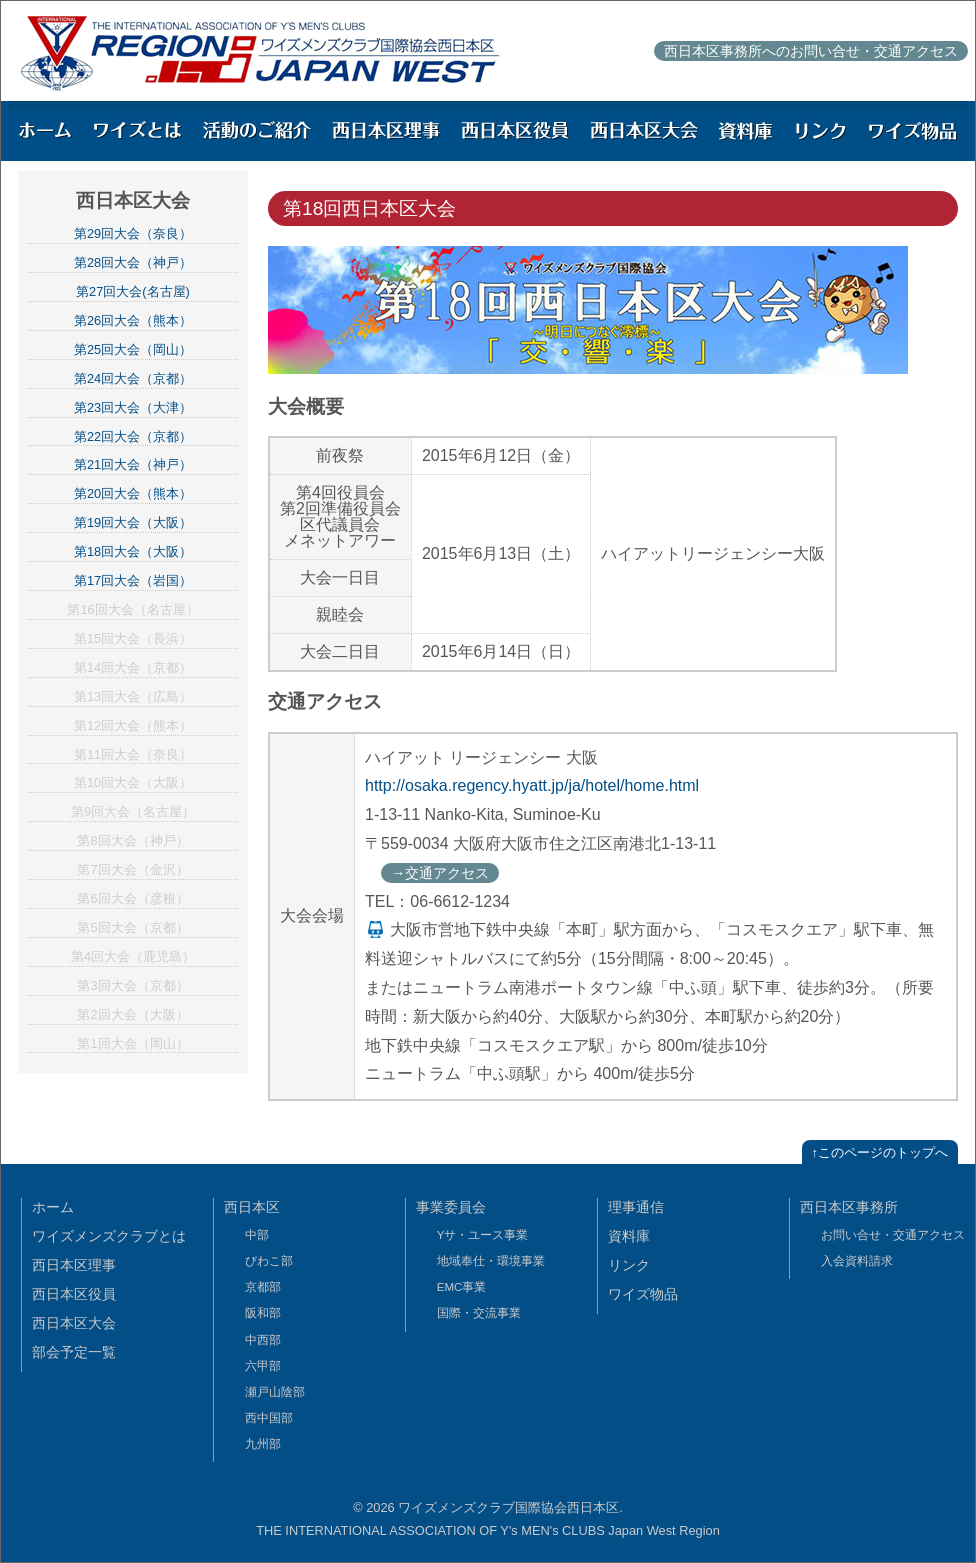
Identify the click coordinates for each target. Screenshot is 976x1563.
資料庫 (629, 1236)
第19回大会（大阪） (133, 522)
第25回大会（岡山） (133, 349)
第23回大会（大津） (133, 407)
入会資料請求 (857, 1261)
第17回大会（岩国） (133, 580)
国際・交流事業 (479, 1313)
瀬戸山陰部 (275, 1392)
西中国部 (269, 1418)
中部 (257, 1235)
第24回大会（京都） (133, 378)
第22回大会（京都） (133, 436)
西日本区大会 (74, 1323)
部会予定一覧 (74, 1352)
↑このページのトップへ (880, 1152)
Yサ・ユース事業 (483, 1235)
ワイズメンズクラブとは (109, 1236)
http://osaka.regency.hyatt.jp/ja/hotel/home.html (532, 785)
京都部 (263, 1287)
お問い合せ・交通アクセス (893, 1235)
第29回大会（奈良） (133, 233)
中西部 (263, 1340)
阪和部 (263, 1313)
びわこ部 (269, 1261)
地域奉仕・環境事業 (491, 1261)
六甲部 (263, 1366)
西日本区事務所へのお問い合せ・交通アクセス (811, 51)
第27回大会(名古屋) (133, 291)
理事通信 (636, 1207)
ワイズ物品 (643, 1294)
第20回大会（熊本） (133, 493)
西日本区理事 (74, 1265)
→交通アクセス (440, 873)
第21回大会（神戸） (133, 464)
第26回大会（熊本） (133, 320)
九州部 (263, 1444)
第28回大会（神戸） (133, 262)
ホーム (53, 1207)
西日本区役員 (74, 1294)
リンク (629, 1265)
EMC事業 (462, 1287)
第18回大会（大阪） (133, 551)
